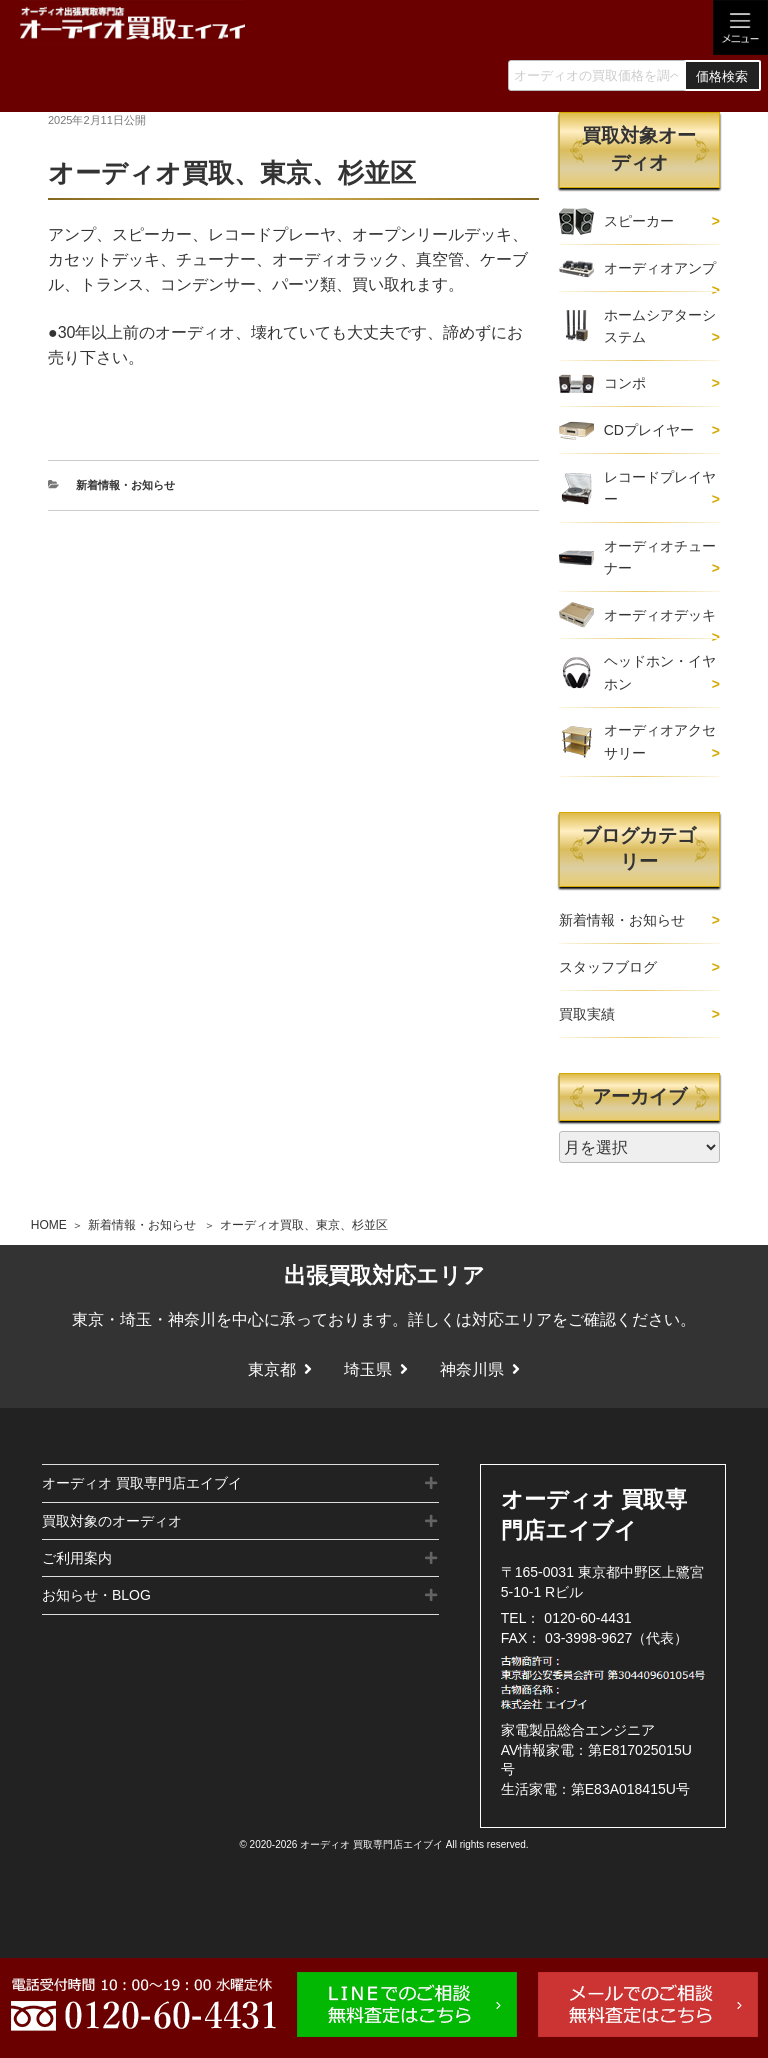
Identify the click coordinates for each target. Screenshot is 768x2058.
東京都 (272, 1369)
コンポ (625, 383)
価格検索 (722, 76)
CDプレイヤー (649, 430)
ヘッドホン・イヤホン (660, 672)
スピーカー (639, 221)
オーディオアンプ (660, 268)
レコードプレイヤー (660, 488)
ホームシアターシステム (660, 326)
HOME (49, 1225)
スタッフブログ (608, 967)
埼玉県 (368, 1369)
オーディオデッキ (660, 615)
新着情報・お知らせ (142, 1225)
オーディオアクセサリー (660, 741)
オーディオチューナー (660, 557)
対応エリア (512, 1319)
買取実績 (587, 1014)
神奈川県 (472, 1369)
